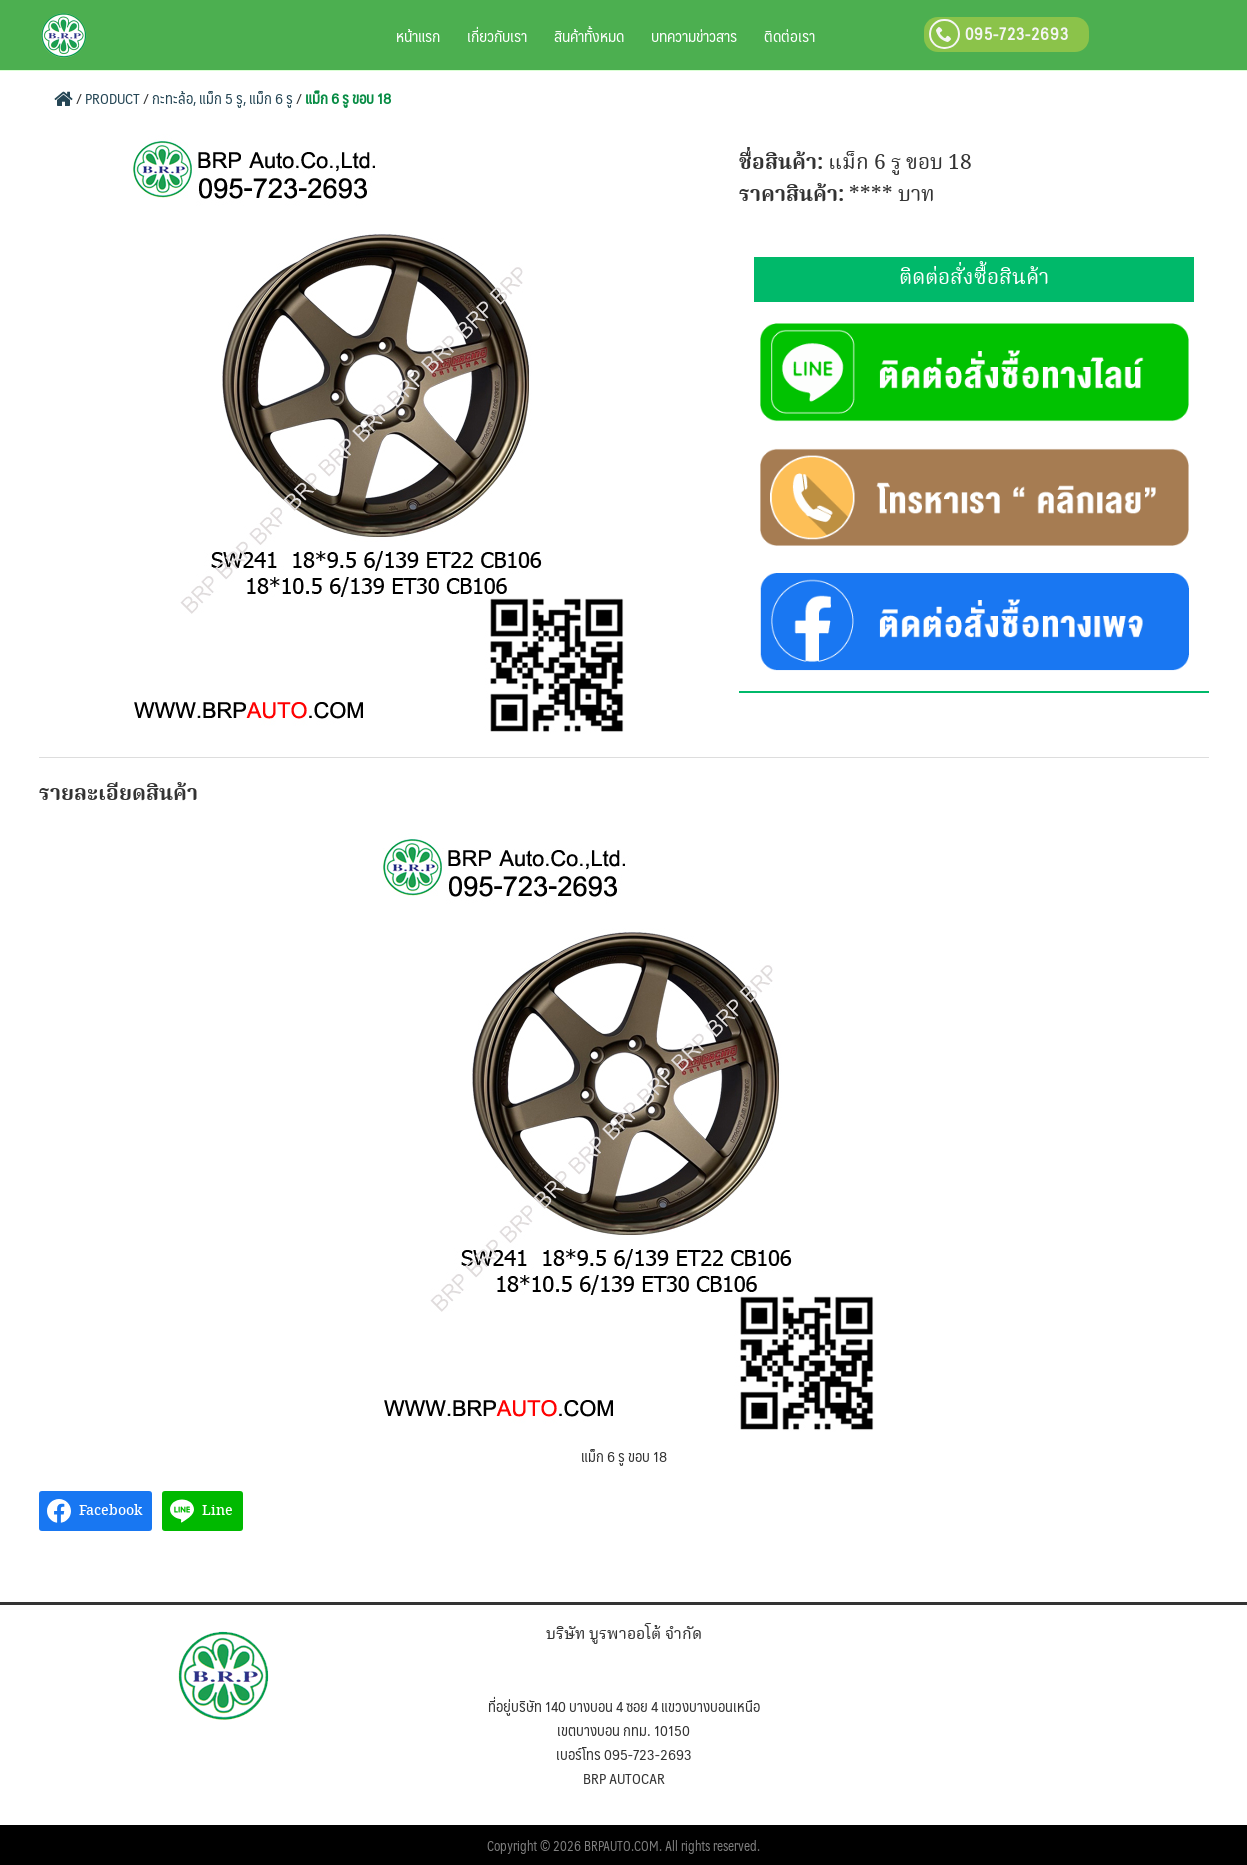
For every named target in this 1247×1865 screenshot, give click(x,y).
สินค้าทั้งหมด (589, 35)
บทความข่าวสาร (694, 35)
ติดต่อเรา (789, 35)
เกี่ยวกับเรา (497, 35)
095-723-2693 (999, 33)
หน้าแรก (418, 35)
